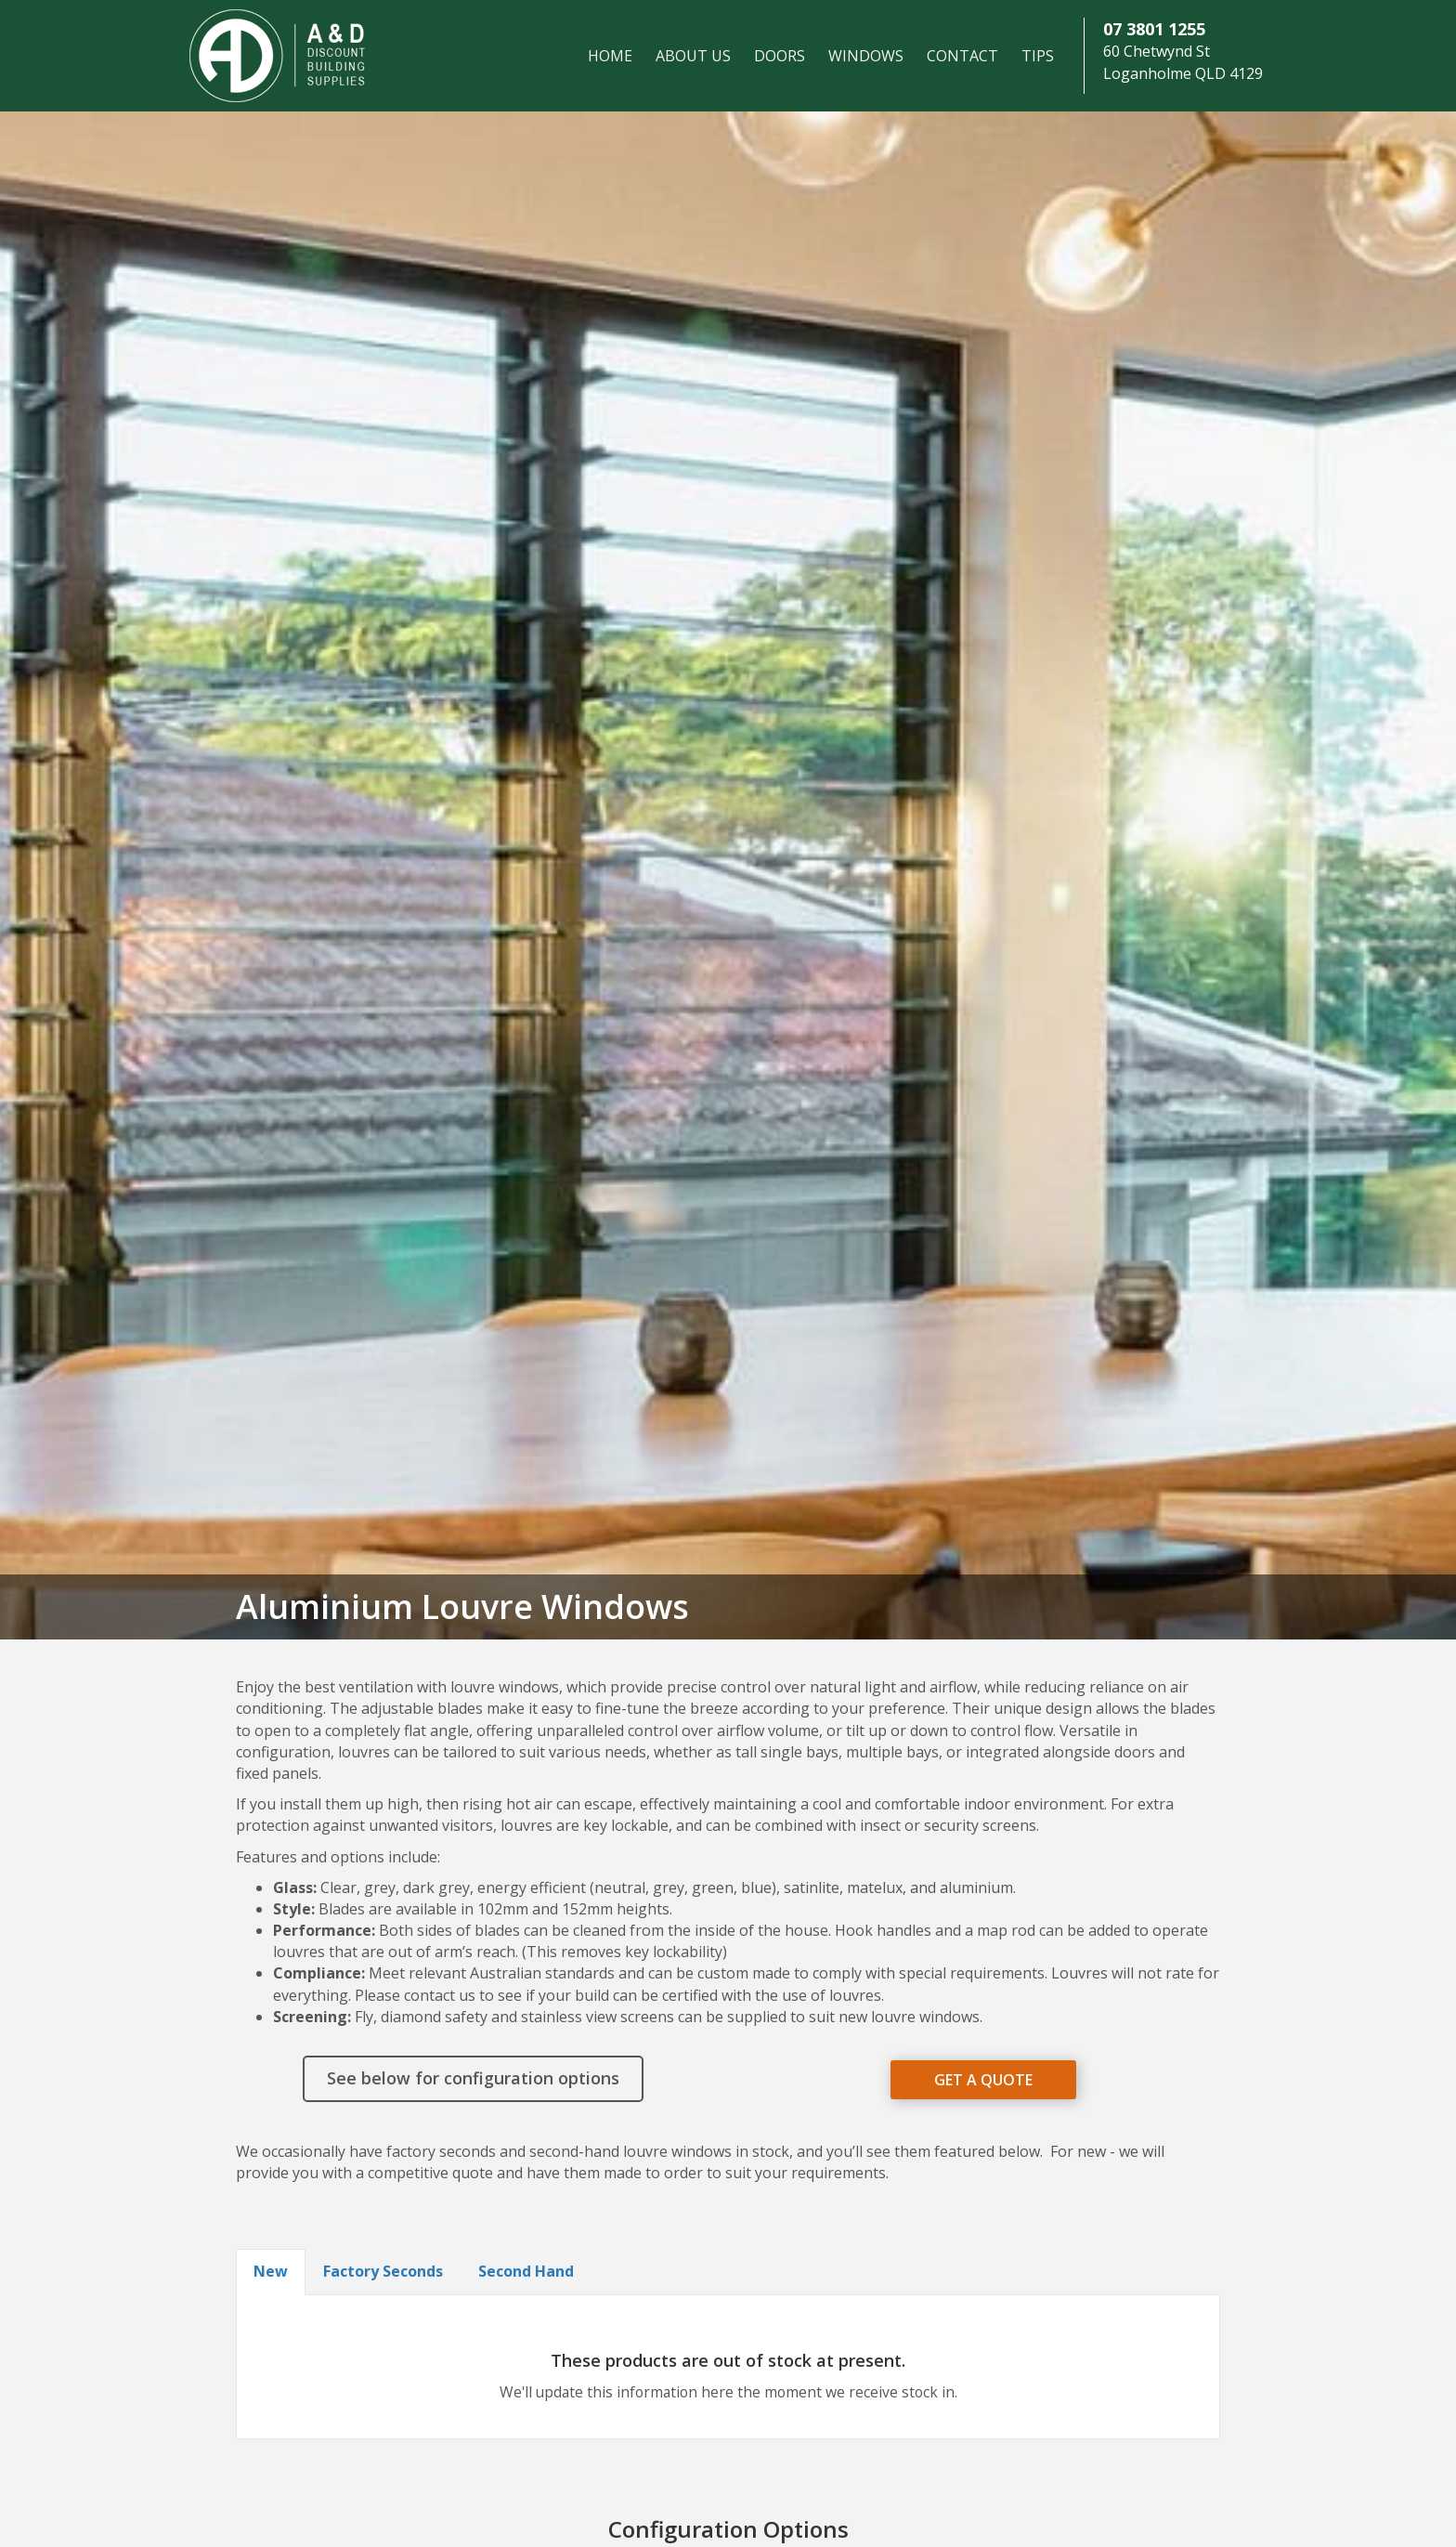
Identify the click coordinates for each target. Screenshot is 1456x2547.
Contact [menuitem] (962, 56)
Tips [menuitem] (1037, 56)
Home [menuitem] (610, 56)
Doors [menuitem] (779, 56)
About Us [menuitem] (693, 56)
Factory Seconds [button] (383, 2271)
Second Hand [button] (526, 2271)
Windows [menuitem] (866, 56)
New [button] (271, 2271)
